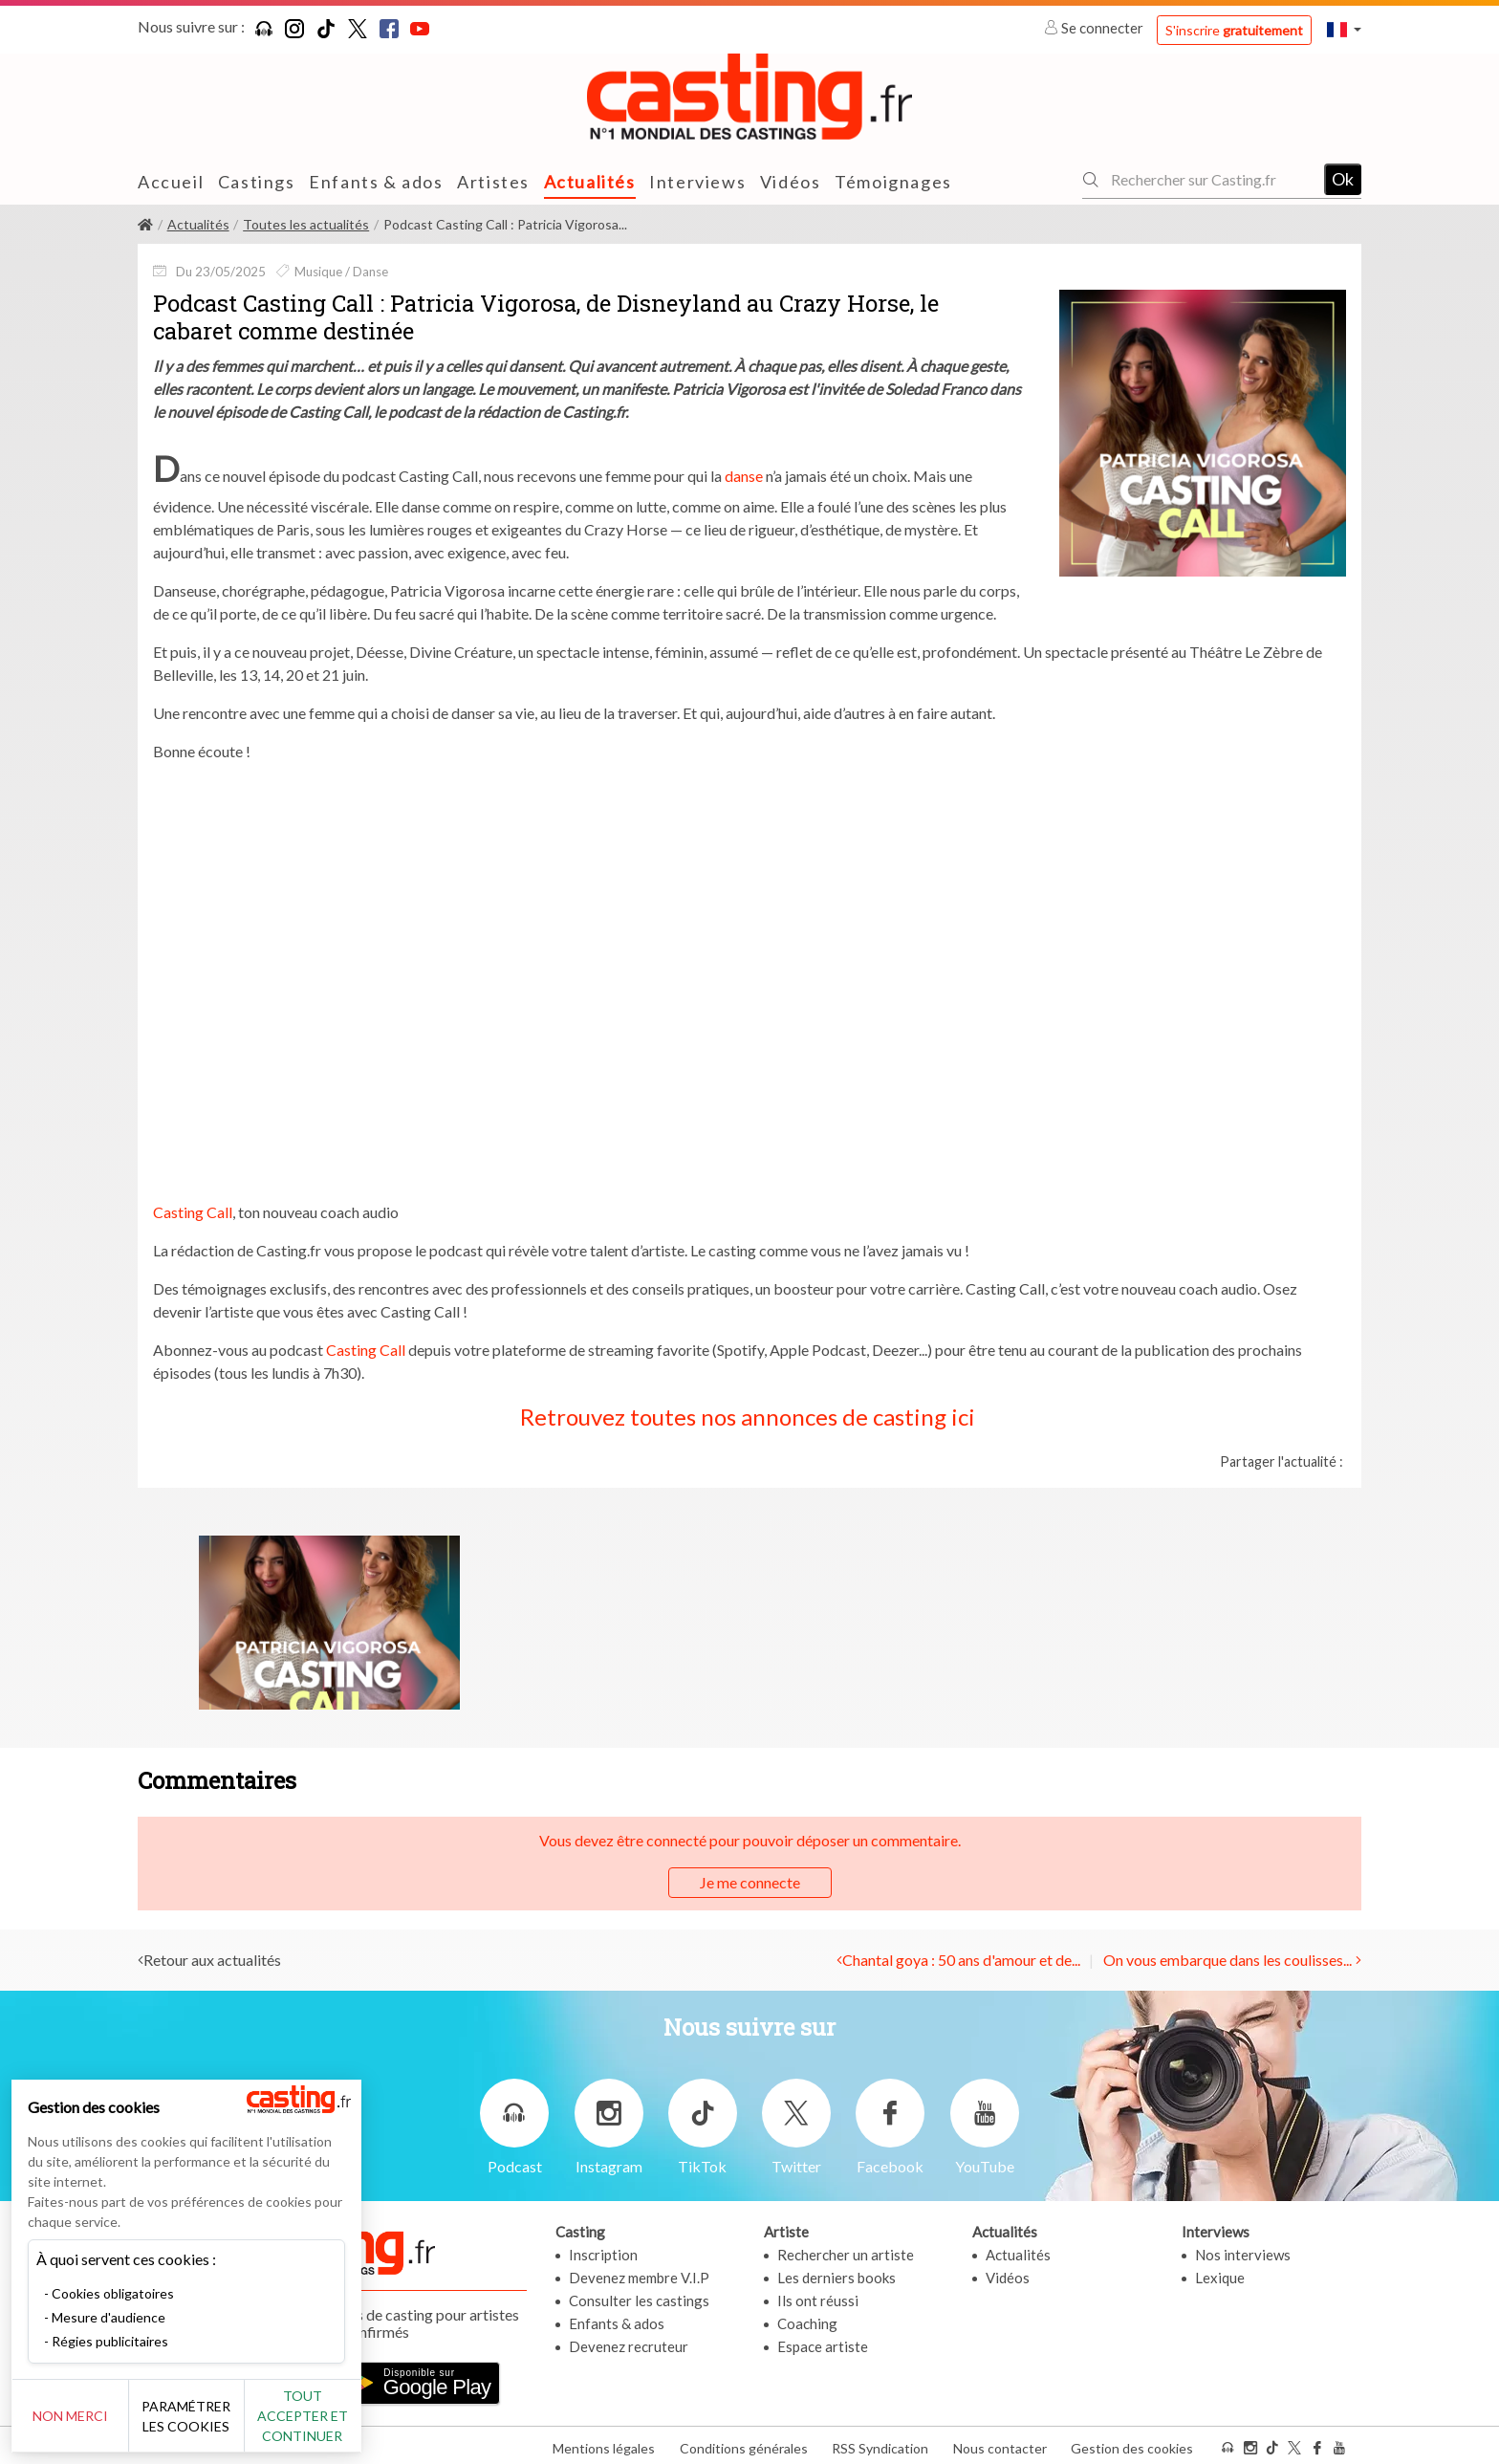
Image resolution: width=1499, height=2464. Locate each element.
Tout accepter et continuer (345, 2416)
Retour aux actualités (212, 1960)
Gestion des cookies (1132, 2443)
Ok (1343, 178)
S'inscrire (1234, 30)
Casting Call (192, 1212)
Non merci (79, 2416)
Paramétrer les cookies (212, 2416)
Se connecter (1095, 27)
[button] (1344, 29)
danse (744, 476)
